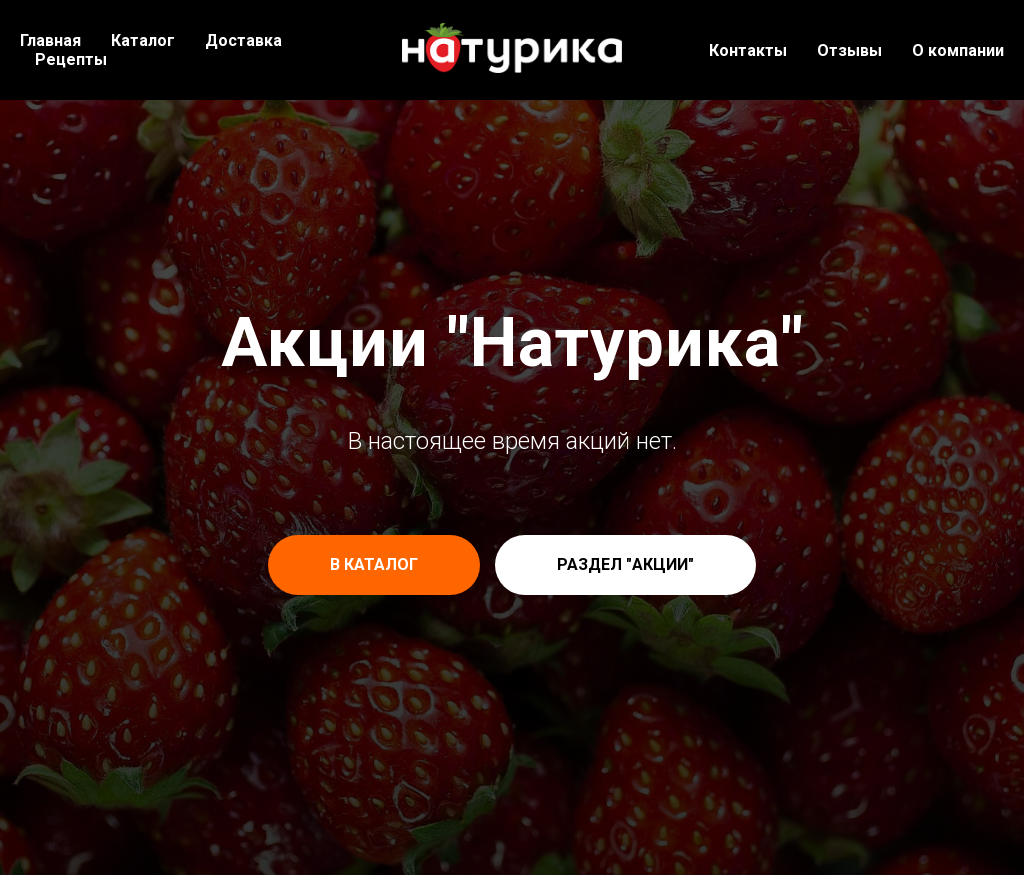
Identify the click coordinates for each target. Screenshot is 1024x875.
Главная (50, 40)
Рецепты (71, 59)
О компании (958, 50)
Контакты (748, 50)
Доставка (243, 40)
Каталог (143, 40)
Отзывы (849, 50)
